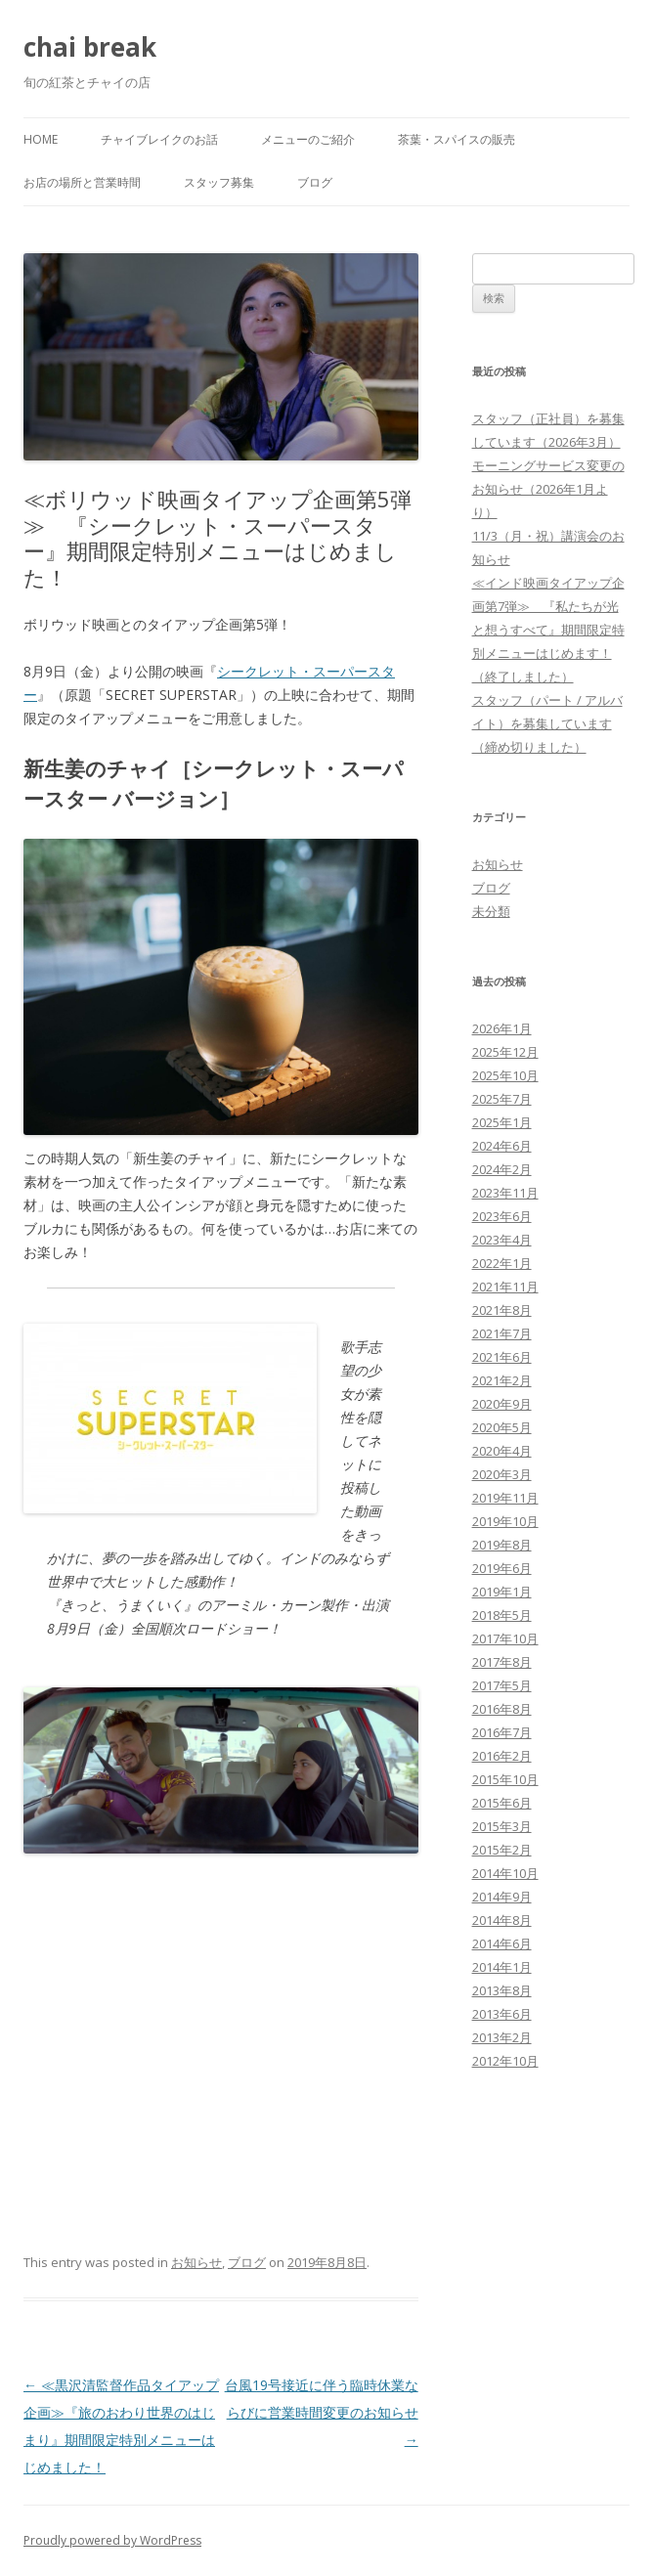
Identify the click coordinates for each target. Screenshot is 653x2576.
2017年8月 (502, 1662)
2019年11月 (505, 1497)
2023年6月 (502, 1216)
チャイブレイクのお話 (159, 139)
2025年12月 (505, 1052)
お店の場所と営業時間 (82, 182)
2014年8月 (502, 1920)
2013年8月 (502, 1990)
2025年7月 (502, 1099)
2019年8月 (502, 1544)
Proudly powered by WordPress (112, 2540)
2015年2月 (502, 1849)
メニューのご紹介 (308, 139)
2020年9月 (502, 1404)
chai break (89, 47)
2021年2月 (502, 1380)
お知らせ (196, 2262)
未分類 (491, 911)
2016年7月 (502, 1732)
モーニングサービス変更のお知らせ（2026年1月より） (548, 489)
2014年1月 (502, 1967)
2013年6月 (502, 2014)
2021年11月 (505, 1286)
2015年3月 (502, 1826)
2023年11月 (505, 1192)
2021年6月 (502, 1357)
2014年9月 (502, 1896)
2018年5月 (502, 1615)
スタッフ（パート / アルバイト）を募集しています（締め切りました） (547, 723)
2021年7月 (502, 1333)
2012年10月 (505, 2061)
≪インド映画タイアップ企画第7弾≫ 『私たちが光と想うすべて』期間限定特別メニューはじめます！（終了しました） (548, 629)
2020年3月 (502, 1474)
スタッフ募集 (219, 182)
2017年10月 (505, 1638)
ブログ (314, 182)
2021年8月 (502, 1310)
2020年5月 (502, 1427)
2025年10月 (505, 1075)
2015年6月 (502, 1803)
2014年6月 (502, 1943)
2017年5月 (502, 1685)
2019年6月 (502, 1568)
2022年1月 (502, 1263)
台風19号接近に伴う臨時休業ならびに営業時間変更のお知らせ (321, 2412)
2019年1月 (502, 1591)
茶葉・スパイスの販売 (456, 139)
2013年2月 (502, 2037)
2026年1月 (502, 1028)
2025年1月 (502, 1122)
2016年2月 (502, 1756)
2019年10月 (505, 1521)
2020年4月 (502, 1451)
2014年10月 (505, 1873)
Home (40, 139)
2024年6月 (502, 1146)
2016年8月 (502, 1709)
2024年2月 (502, 1169)
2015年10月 (505, 1779)
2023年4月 (502, 1239)
